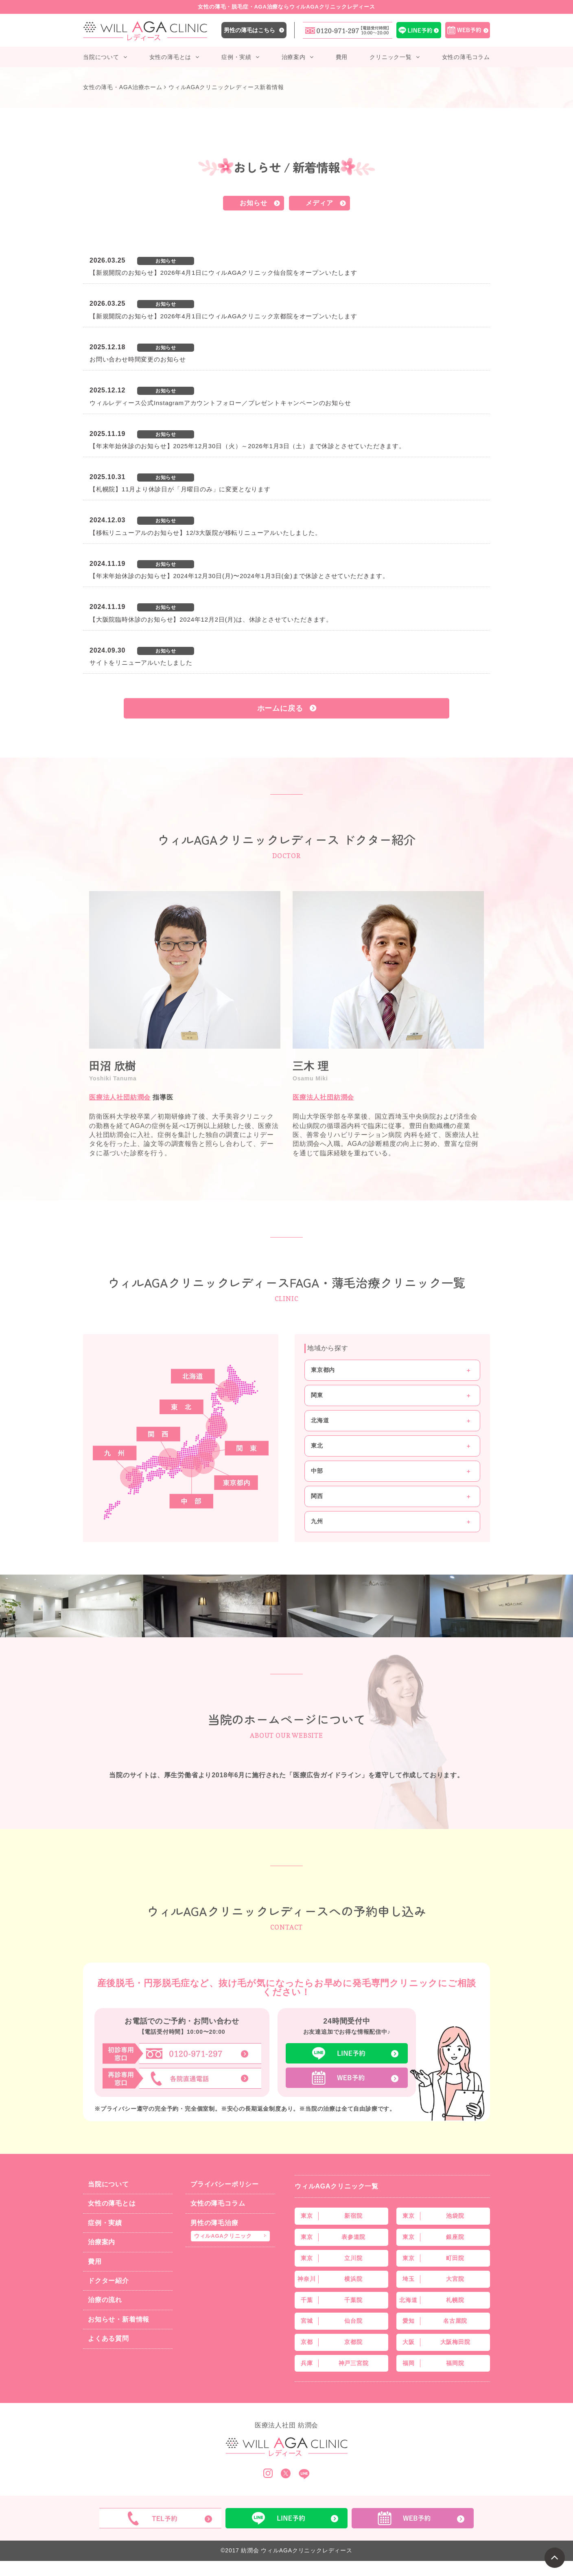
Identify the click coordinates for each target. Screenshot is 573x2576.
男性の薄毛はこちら (249, 30)
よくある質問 (108, 2338)
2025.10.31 (107, 476)
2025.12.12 (107, 390)
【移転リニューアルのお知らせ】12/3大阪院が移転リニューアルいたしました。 (205, 532)
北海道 (320, 1420)
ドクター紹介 (108, 2280)
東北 (317, 1445)
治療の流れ (105, 2299)
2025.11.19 (107, 433)
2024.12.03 (107, 520)
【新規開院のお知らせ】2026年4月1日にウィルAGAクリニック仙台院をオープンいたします (223, 272)
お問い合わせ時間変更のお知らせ (138, 359)
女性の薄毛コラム (466, 57)
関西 (317, 1496)
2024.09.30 (107, 650)
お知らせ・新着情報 (118, 2319)
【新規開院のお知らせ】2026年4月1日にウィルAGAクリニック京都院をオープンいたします (223, 316)
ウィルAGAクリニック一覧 (336, 2186)
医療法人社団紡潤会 (120, 1097)
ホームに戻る (280, 708)
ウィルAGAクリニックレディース (306, 2550)
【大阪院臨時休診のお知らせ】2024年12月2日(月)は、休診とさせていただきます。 (211, 619)
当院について (101, 57)
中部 (317, 1471)
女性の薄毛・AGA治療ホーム (122, 87)
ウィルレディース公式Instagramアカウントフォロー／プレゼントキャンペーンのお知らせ (220, 402)
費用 (342, 57)
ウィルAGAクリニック (223, 2236)
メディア (319, 202)
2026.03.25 (107, 260)
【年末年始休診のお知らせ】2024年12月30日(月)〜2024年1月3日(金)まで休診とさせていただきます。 (239, 575)
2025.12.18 (107, 347)
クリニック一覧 (391, 57)
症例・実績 (236, 57)
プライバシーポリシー (224, 2184)
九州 (317, 1521)
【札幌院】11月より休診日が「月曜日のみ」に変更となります (180, 489)
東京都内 (323, 1370)
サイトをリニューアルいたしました (141, 662)
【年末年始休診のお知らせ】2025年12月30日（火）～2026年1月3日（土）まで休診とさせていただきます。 (247, 445)
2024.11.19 (107, 563)
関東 (317, 1395)
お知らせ (253, 202)
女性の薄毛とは (170, 57)
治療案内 (294, 57)
